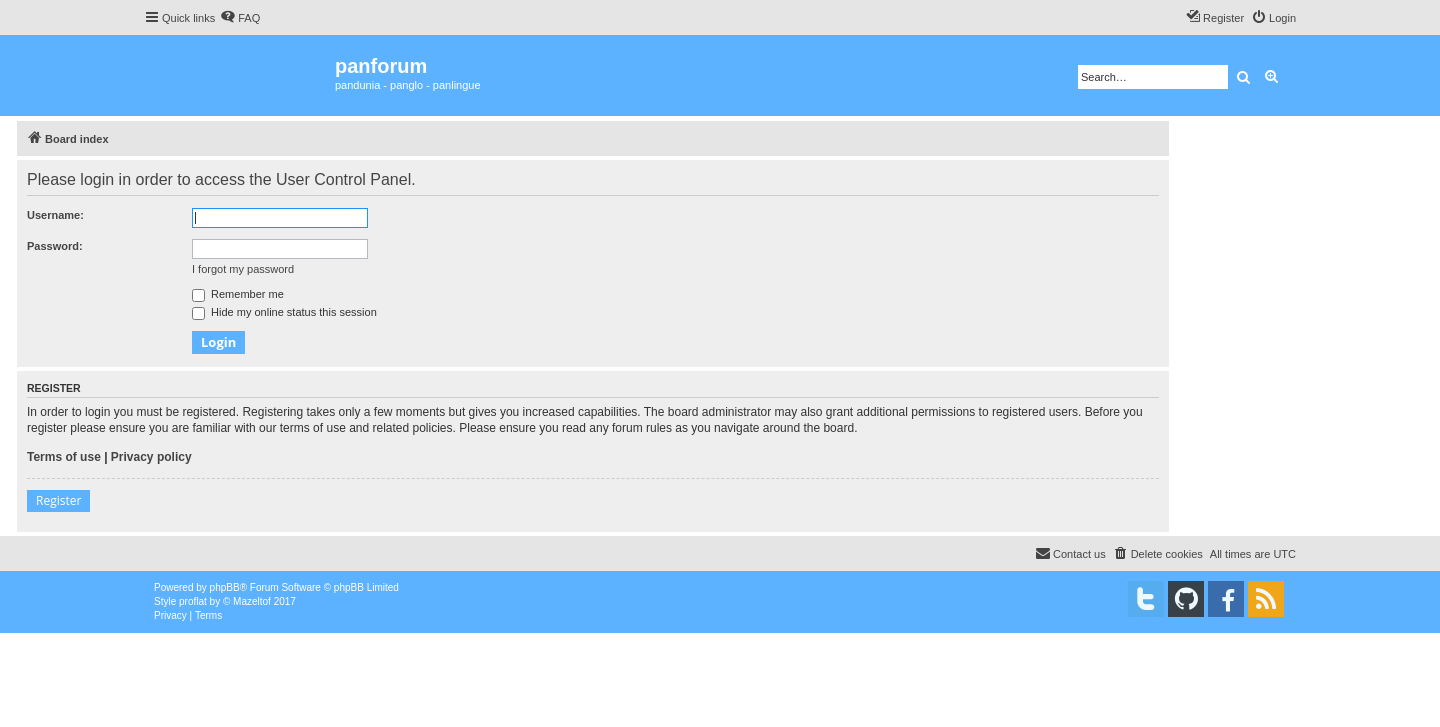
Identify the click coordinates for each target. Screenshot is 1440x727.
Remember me (238, 294)
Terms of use (64, 457)
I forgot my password (243, 269)
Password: (55, 246)
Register (58, 500)
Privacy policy (151, 457)
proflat (193, 601)
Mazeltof (252, 601)
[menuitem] (240, 18)
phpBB (225, 587)
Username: (55, 215)
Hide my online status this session (284, 312)
